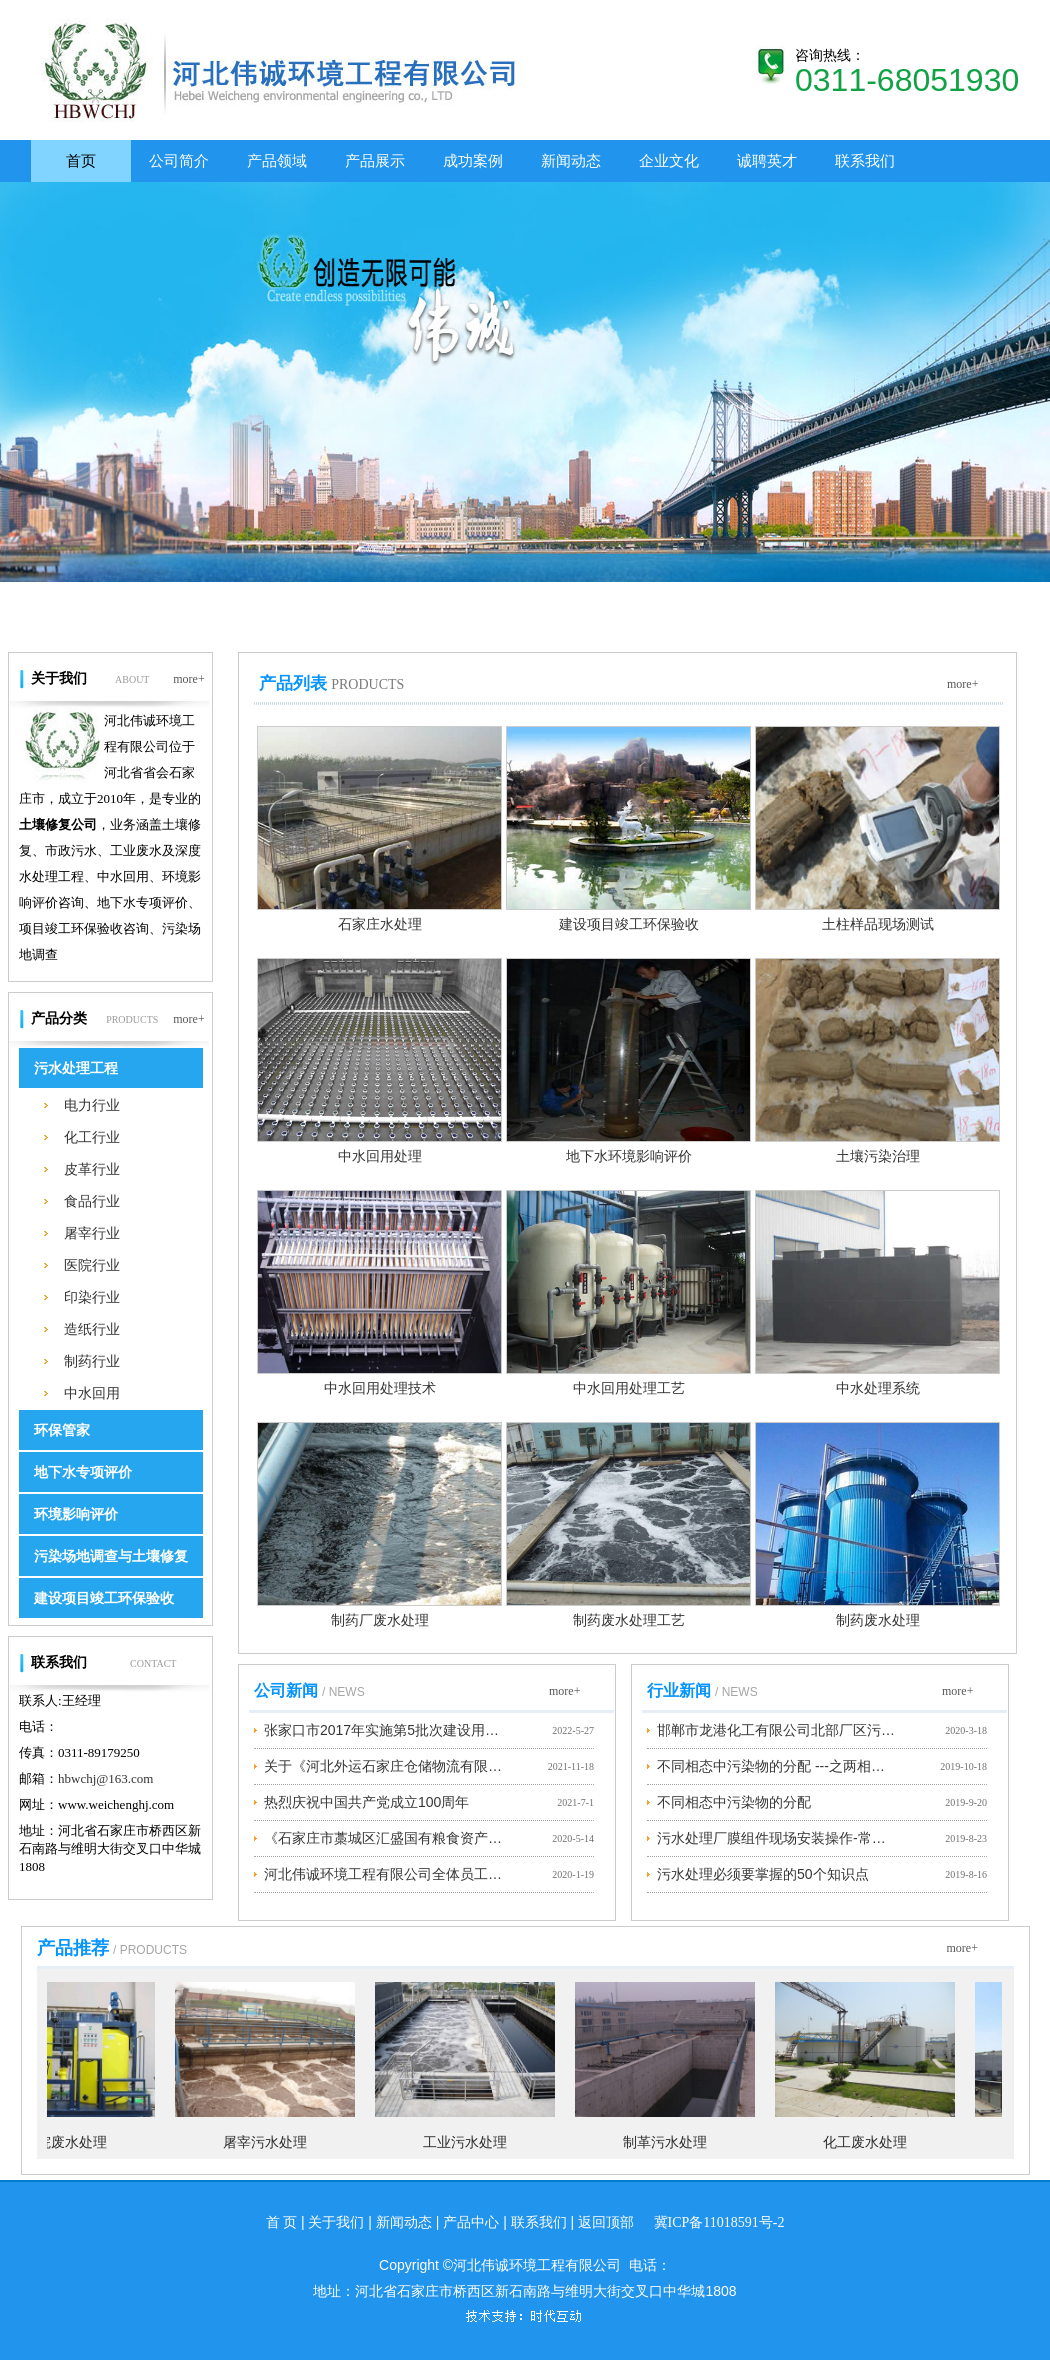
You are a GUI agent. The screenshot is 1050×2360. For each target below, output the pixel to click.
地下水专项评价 (83, 1472)
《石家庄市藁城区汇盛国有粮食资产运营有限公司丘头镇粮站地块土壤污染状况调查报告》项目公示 (384, 1838)
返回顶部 (606, 2222)
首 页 (282, 2222)
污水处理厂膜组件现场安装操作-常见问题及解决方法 (777, 1838)
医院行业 (92, 1265)
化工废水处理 (871, 2142)
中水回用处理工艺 (629, 1388)
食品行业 (92, 1201)
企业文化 (669, 160)
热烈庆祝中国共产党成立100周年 (366, 1802)
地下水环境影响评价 (629, 1156)
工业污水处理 (471, 2142)
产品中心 (471, 2222)
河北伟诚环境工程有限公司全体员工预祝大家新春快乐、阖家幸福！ (384, 1874)
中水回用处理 (380, 1156)
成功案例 (473, 160)
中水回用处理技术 (380, 1388)
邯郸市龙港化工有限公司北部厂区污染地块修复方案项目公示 (777, 1730)
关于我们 (336, 2222)
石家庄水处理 (380, 924)
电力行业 (92, 1105)
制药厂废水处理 (380, 1620)
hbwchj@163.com (105, 1778)
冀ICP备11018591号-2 (719, 2222)
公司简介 (179, 160)
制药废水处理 (878, 1620)
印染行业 (92, 1297)
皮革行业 (92, 1169)
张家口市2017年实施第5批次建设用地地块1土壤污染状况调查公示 (384, 1730)
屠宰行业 (92, 1233)
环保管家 (62, 1430)
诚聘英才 (767, 160)
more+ (189, 660)
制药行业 (92, 1361)
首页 (81, 160)
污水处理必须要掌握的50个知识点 (763, 1874)
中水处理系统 (878, 1388)
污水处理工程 (76, 1068)
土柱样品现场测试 (878, 924)
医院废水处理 (71, 2142)
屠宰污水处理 (271, 2142)
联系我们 (865, 160)
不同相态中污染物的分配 (734, 1802)
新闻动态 (571, 160)
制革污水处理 (671, 2142)
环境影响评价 (76, 1514)
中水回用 (92, 1393)
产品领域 (277, 160)
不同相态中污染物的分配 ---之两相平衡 (777, 1766)
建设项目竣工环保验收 (104, 1598)
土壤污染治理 (878, 1156)
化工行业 (92, 1137)
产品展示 (375, 160)
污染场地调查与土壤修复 (111, 1556)
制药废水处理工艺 (629, 1620)
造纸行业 (92, 1329)
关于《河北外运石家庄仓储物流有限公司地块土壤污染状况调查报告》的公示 (384, 1766)
